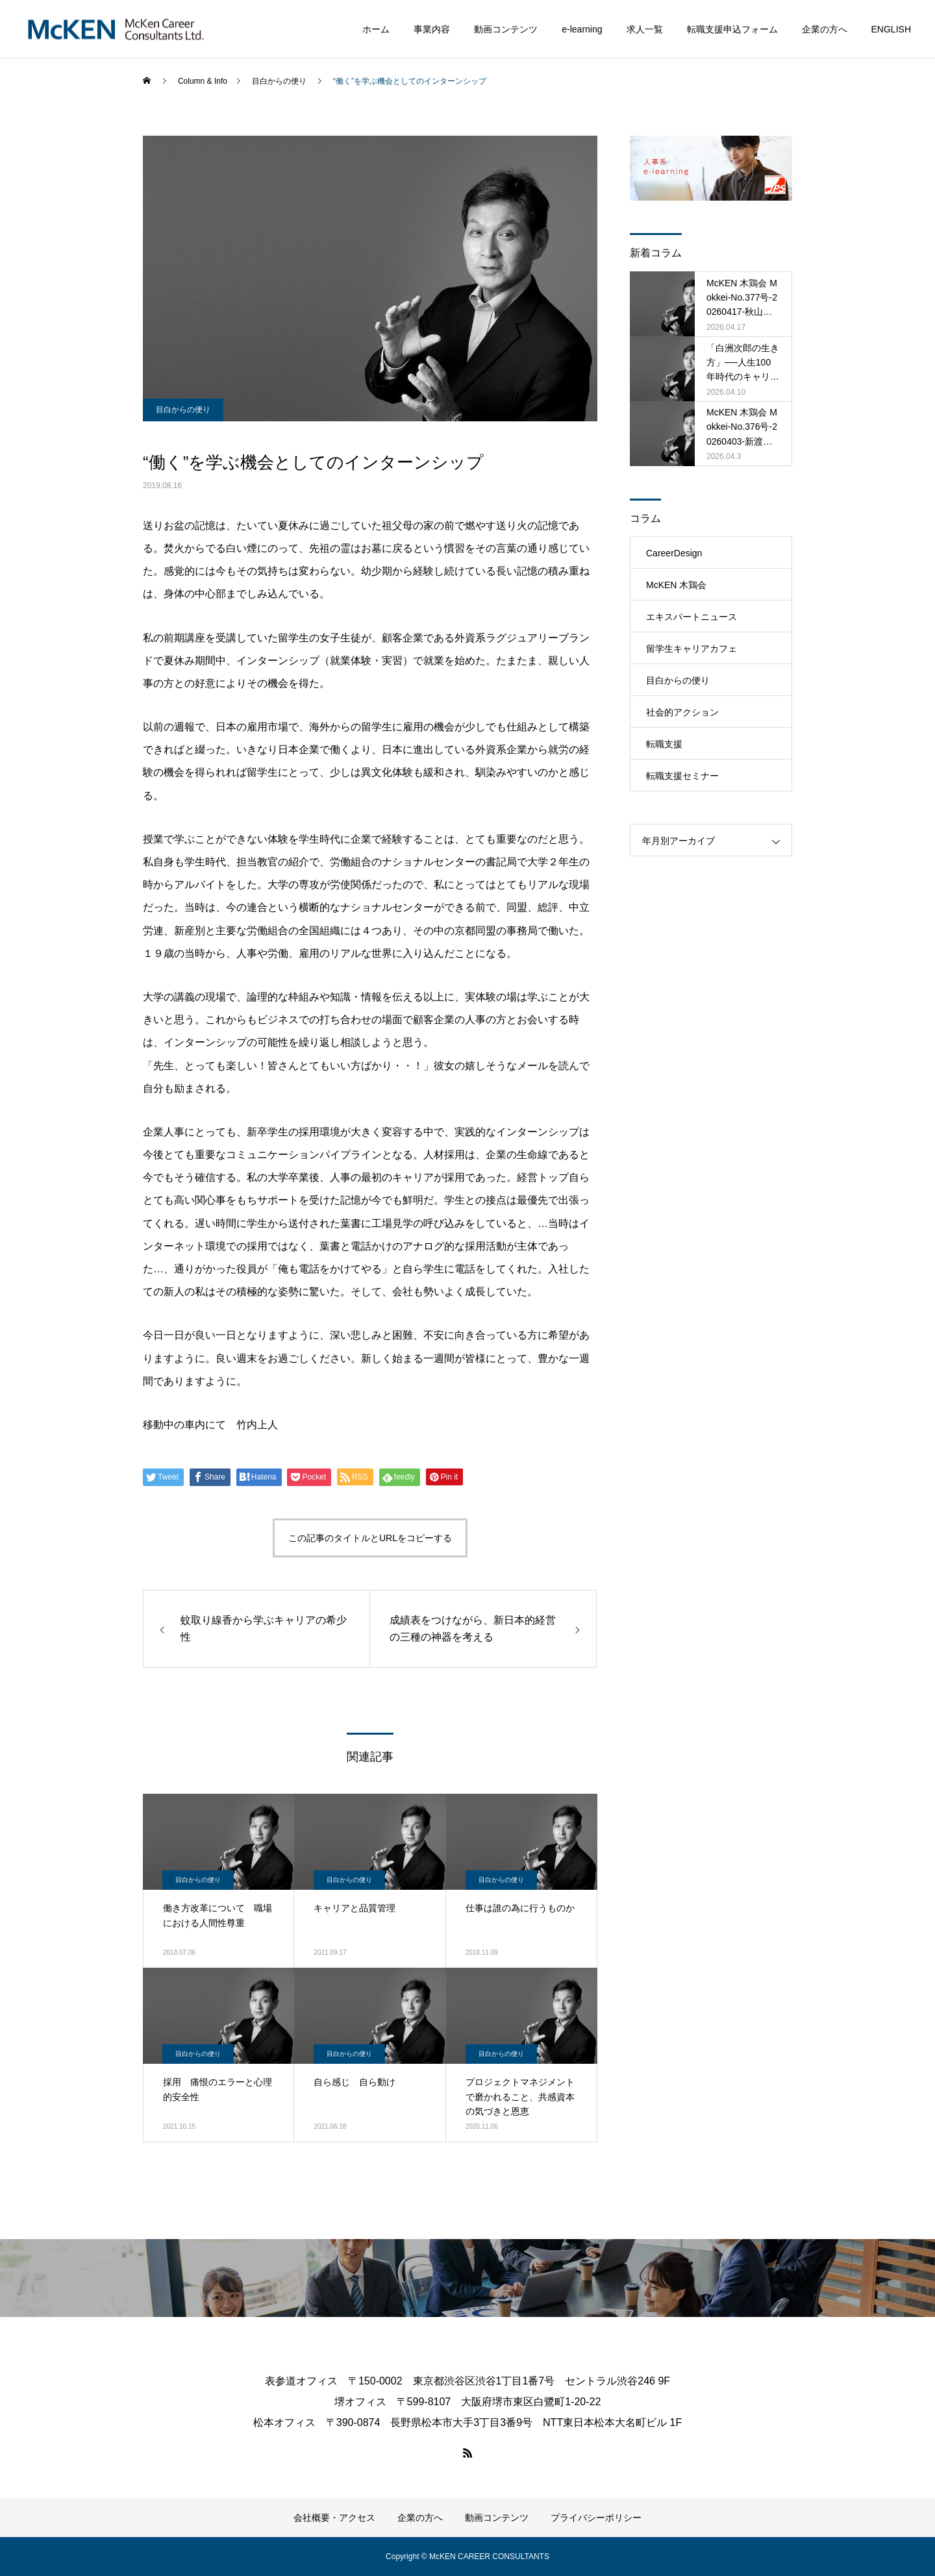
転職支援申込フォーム (732, 29)
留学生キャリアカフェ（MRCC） (691, 653)
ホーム (376, 29)
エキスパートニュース (691, 617)
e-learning (582, 29)
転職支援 (664, 744)
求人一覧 (645, 29)
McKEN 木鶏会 (676, 585)
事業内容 (432, 29)
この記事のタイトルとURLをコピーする (370, 1538)
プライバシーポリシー (596, 2517)
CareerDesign (674, 553)
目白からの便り (183, 409)
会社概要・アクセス (334, 2517)
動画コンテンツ (506, 29)
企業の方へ (824, 29)
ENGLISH (891, 29)
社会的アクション (682, 712)
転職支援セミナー (682, 776)
